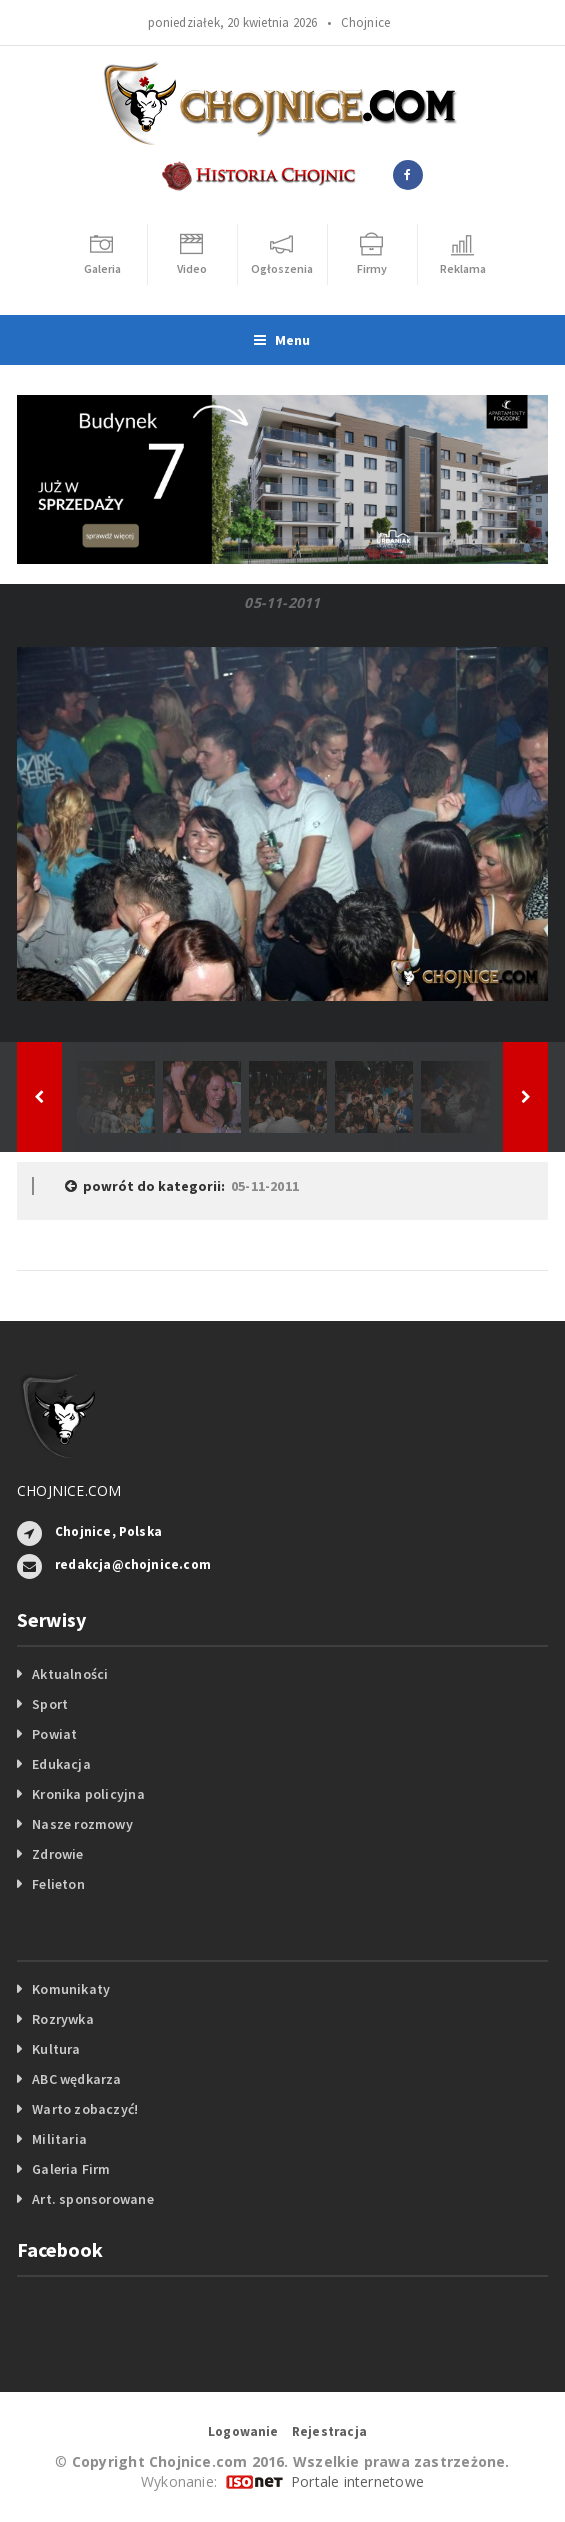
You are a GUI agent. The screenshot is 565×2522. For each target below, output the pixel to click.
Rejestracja (329, 2431)
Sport (50, 1704)
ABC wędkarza (77, 2079)
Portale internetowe (357, 2481)
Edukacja (61, 1764)
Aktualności (70, 1674)
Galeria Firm (71, 2169)
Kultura (56, 2049)
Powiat (54, 1734)
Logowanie (243, 2431)
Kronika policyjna (88, 1794)
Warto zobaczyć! (85, 2109)
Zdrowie (57, 1854)
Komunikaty (71, 1989)
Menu (282, 340)
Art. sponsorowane (93, 2199)
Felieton (58, 1884)
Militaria (59, 2139)
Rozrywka (63, 2019)
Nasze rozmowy (82, 1824)
